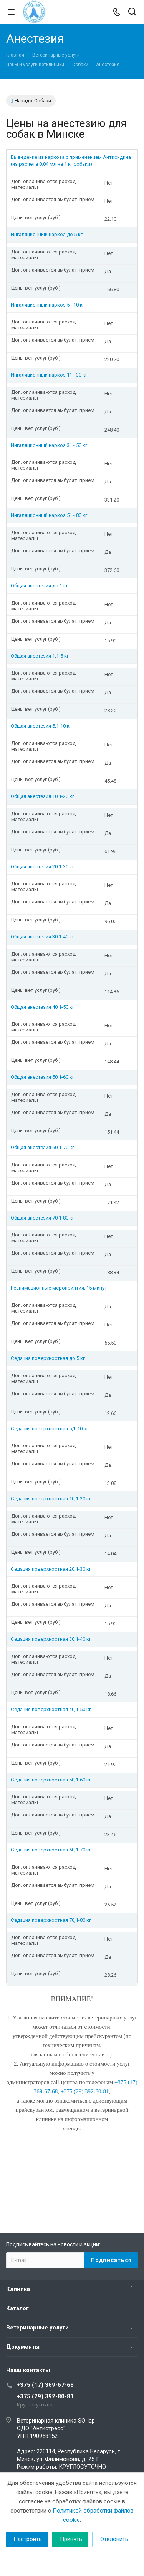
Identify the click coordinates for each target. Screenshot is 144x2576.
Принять (71, 2539)
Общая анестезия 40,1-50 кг (42, 1007)
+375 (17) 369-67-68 (45, 2384)
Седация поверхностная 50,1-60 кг (51, 1780)
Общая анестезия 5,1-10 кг (41, 726)
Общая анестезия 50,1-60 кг (42, 1077)
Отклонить (114, 2539)
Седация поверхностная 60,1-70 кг (51, 1850)
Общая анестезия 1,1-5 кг (40, 656)
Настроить (28, 2539)
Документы (23, 2346)
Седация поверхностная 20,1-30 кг (51, 1569)
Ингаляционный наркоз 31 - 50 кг (49, 445)
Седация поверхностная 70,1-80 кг (51, 1920)
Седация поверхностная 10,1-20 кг (51, 1498)
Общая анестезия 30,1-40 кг (42, 937)
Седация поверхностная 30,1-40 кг (51, 1639)
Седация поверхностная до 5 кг (48, 1358)
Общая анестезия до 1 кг (39, 585)
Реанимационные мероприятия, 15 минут (59, 1288)
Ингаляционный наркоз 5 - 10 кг (47, 305)
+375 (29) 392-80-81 (45, 2396)
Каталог (17, 2308)
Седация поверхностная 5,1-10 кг (49, 1428)
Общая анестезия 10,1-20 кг (42, 796)
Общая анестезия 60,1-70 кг (42, 1147)
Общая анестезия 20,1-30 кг (42, 867)
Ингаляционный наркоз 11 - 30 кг (49, 375)
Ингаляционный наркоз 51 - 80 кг (49, 515)
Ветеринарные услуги (37, 2327)
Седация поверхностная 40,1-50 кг (51, 1709)
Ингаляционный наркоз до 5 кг (47, 234)
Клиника (18, 2289)
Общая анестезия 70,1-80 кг (42, 1218)
